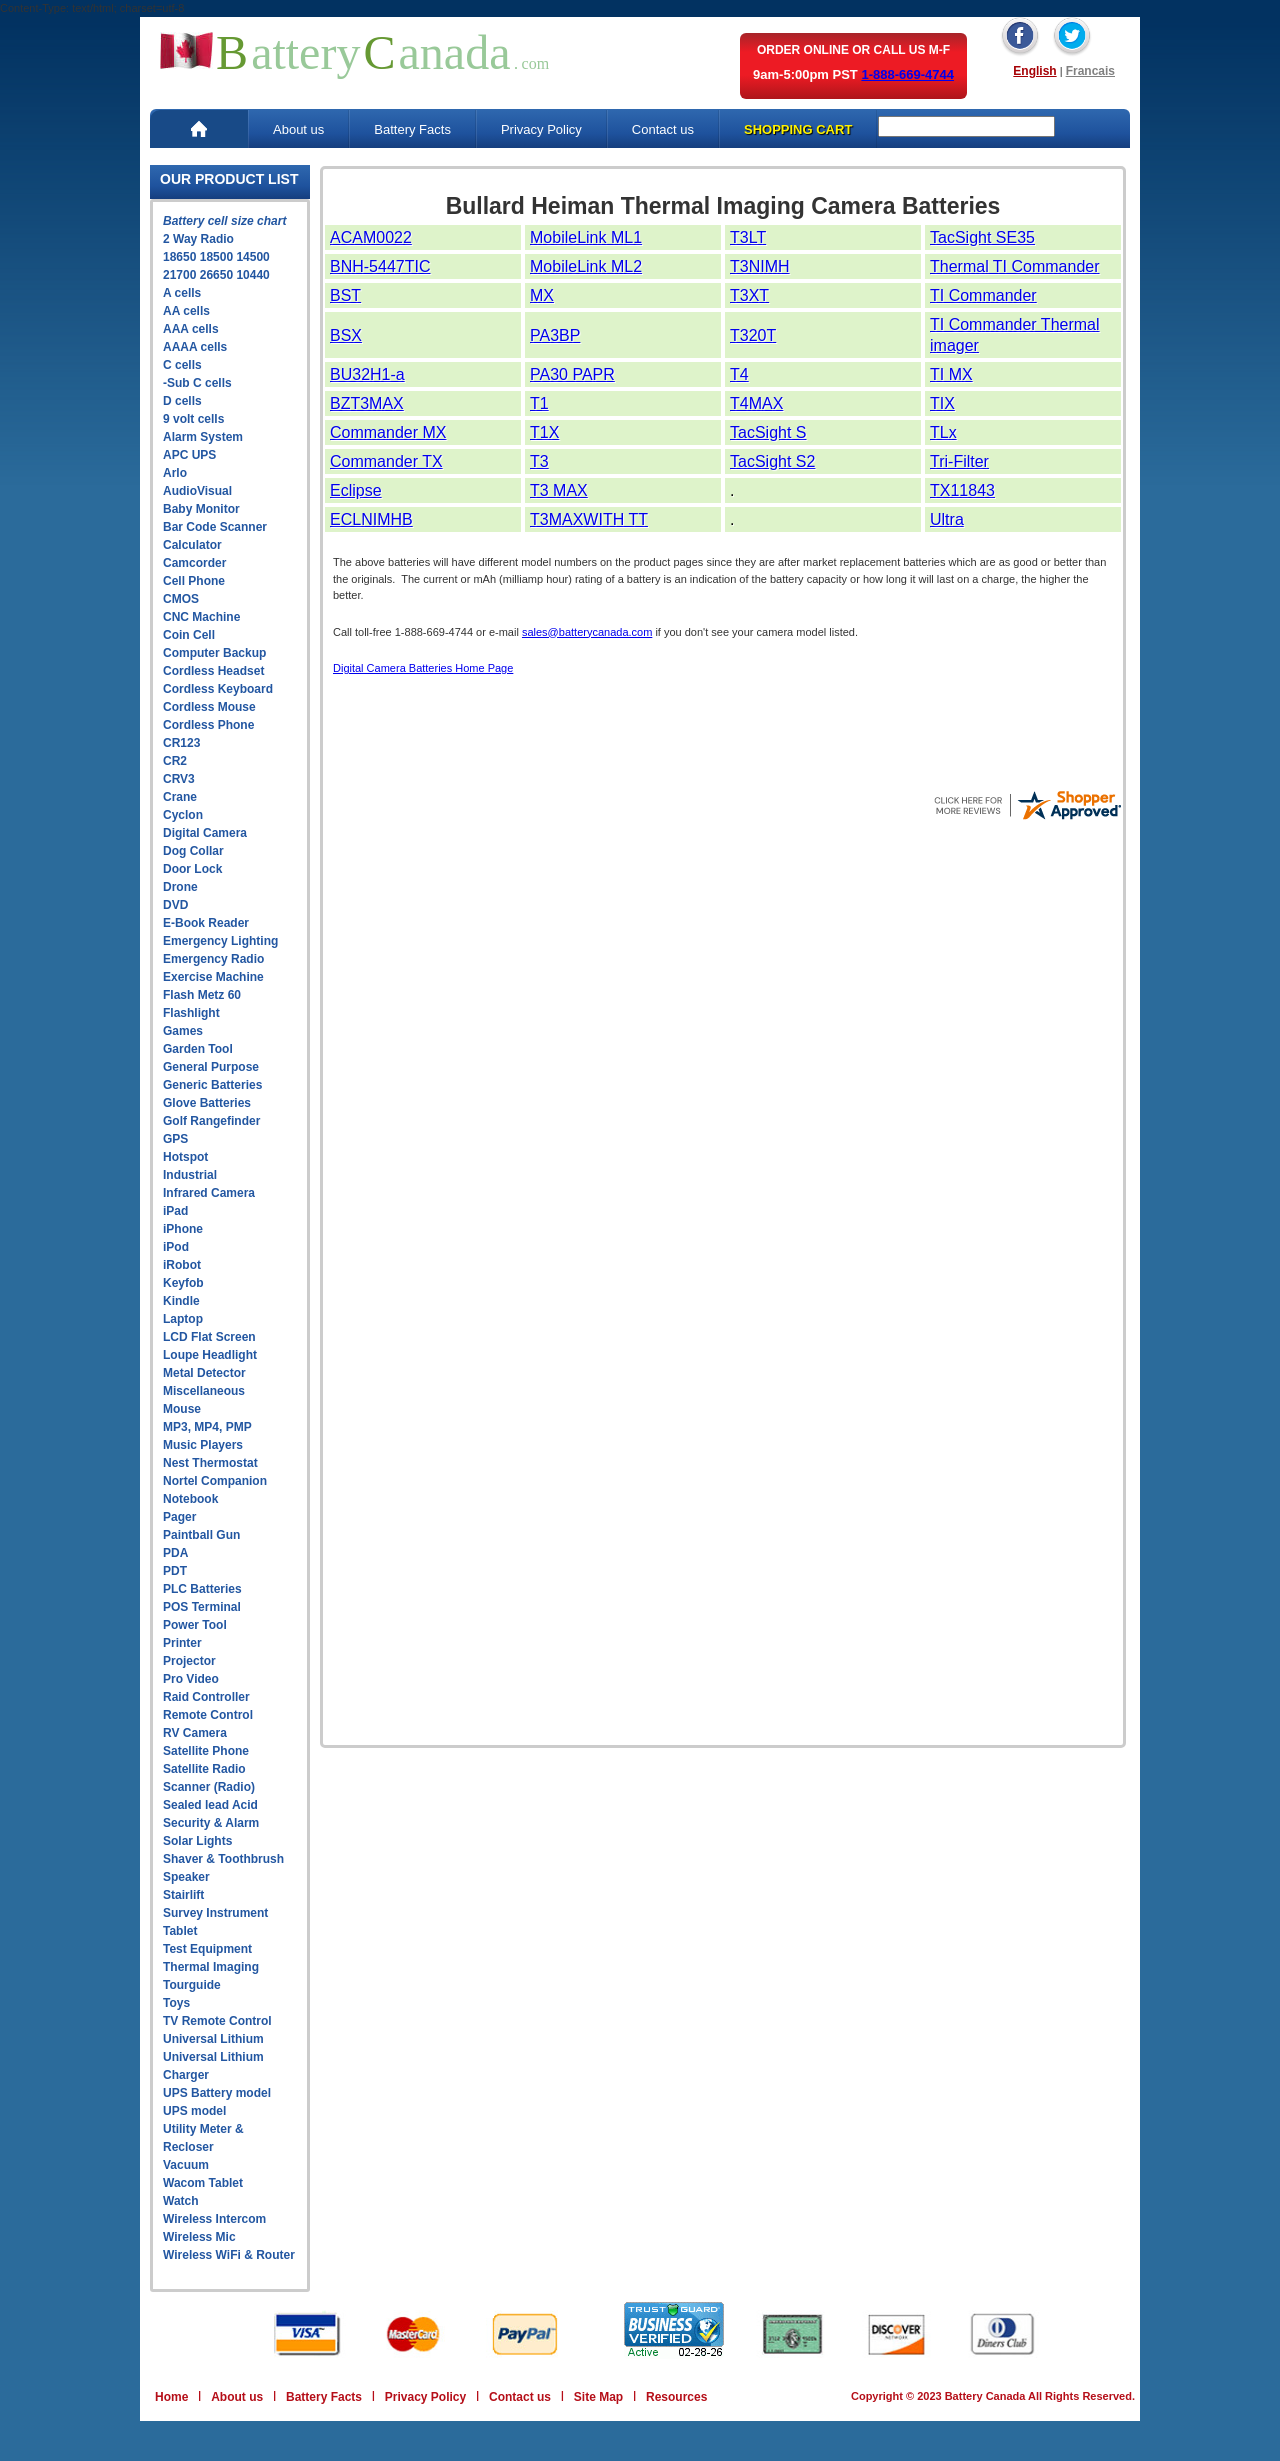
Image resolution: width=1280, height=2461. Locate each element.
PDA (175, 1553)
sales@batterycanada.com (587, 632)
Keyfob (183, 1283)
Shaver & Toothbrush (223, 1859)
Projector (189, 1661)
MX (542, 295)
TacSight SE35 (982, 237)
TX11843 (962, 490)
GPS (175, 1139)
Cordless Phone (208, 725)
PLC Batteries (202, 1589)
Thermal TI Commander (1015, 266)
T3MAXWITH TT (589, 519)
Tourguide (192, 1985)
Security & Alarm (211, 1823)
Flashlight (191, 1013)
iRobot (182, 1265)
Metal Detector (204, 1373)
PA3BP (555, 335)
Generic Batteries (212, 1085)
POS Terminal (202, 1607)
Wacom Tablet (203, 2183)
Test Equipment (207, 1949)
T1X (544, 432)
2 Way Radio (198, 239)
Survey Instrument (215, 1913)
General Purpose (211, 1067)
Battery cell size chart (224, 221)
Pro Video (191, 1679)
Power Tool (195, 1625)
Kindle (181, 1301)
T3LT (748, 237)
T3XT (749, 295)
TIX (942, 403)
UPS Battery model (217, 2093)
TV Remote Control (217, 2021)
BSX (346, 335)
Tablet (180, 1931)
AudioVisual (197, 491)
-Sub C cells (197, 383)
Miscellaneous (204, 1391)
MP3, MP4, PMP (207, 1427)
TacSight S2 (772, 461)
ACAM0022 (371, 237)
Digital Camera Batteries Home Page (423, 668)
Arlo (175, 473)
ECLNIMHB (371, 519)
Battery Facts (412, 129)
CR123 (181, 743)
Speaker (186, 1877)
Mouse (182, 1409)
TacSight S (768, 432)
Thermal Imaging (211, 1967)
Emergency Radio (213, 959)
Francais (1090, 71)
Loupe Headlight (210, 1355)
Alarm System (203, 437)
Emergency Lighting (220, 941)
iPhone (183, 1229)
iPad (175, 1211)
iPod (176, 1247)
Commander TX (386, 461)
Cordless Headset (213, 671)
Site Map (598, 2397)
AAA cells (191, 329)
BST (345, 295)
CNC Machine (201, 617)
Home (171, 2397)
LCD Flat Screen (209, 1337)
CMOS (181, 599)
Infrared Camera (209, 1193)
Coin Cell (189, 635)
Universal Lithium (213, 2039)
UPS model (194, 2111)
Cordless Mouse (209, 707)
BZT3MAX (367, 403)
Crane (180, 797)
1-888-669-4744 (907, 74)
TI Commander (983, 295)
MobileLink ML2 (586, 266)
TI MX (951, 374)
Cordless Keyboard (218, 689)
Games (183, 1031)
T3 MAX (559, 490)
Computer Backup (214, 653)
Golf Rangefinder (211, 1121)
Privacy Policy (541, 129)
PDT (175, 1571)
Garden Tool (198, 1049)
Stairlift (183, 1895)
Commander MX (388, 432)
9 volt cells (193, 419)
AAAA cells (195, 347)
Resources (676, 2397)
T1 (539, 403)
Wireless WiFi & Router (229, 2255)
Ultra (947, 519)
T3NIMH (760, 266)
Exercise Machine (213, 977)
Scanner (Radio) (209, 1787)
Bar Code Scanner (215, 527)
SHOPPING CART (798, 129)
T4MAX (756, 403)
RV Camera (195, 1733)
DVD (175, 905)
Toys (176, 2003)
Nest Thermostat (210, 1463)
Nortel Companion (215, 1481)
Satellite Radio (204, 1769)
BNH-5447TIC (380, 266)
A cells (182, 293)
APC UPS (189, 455)
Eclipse (356, 490)
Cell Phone (194, 581)
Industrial (190, 1175)
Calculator (192, 545)
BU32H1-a (367, 374)
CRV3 (179, 779)
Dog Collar (193, 851)
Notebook (190, 1499)
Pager (179, 1517)
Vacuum (186, 2165)
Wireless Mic (199, 2237)
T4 (739, 374)
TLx (943, 432)
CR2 (175, 761)
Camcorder (194, 563)
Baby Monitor (201, 509)
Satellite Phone (206, 1751)
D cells (182, 401)
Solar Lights (197, 1841)
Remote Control (208, 1715)
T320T (753, 335)
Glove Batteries (207, 1103)
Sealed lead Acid (210, 1805)
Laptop (183, 1319)
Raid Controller (206, 1697)
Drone (180, 887)
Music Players (203, 1445)
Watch (181, 2201)
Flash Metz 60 (202, 995)
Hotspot (185, 1157)
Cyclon (183, 815)
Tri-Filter (959, 461)
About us (298, 129)
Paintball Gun (201, 1535)
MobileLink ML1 (586, 237)
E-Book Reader (206, 923)
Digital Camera (205, 833)
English (1034, 71)
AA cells (186, 311)
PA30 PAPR (572, 374)
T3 (539, 461)
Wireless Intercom (214, 2219)
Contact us (663, 129)
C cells (182, 365)
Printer (182, 1643)
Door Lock (192, 869)
